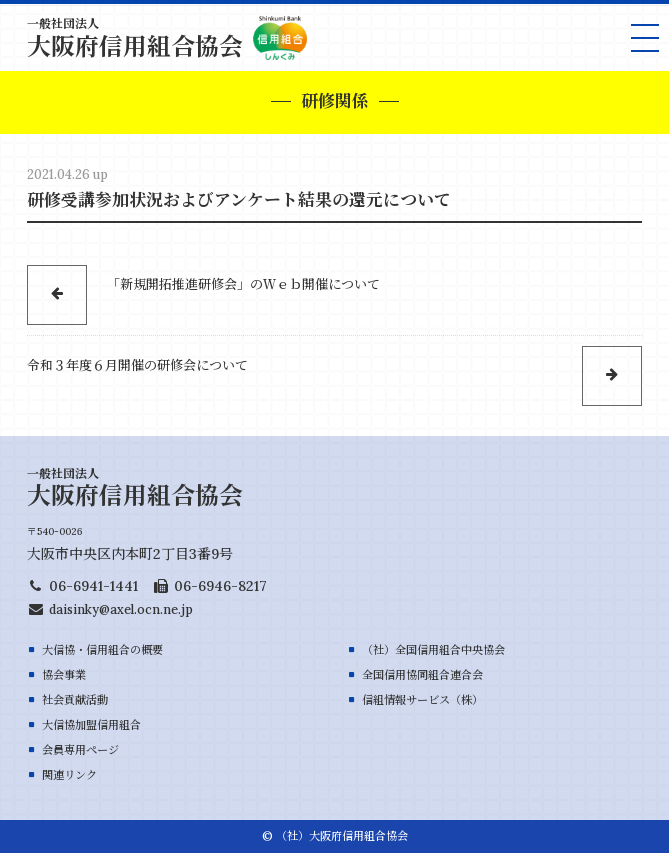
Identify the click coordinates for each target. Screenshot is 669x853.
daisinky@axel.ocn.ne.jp (121, 609)
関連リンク (69, 775)
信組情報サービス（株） (422, 700)
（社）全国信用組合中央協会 (433, 650)
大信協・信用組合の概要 (102, 650)
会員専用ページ (80, 750)
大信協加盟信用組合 (91, 725)
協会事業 (64, 675)
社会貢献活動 (75, 700)
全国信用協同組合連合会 (422, 675)
